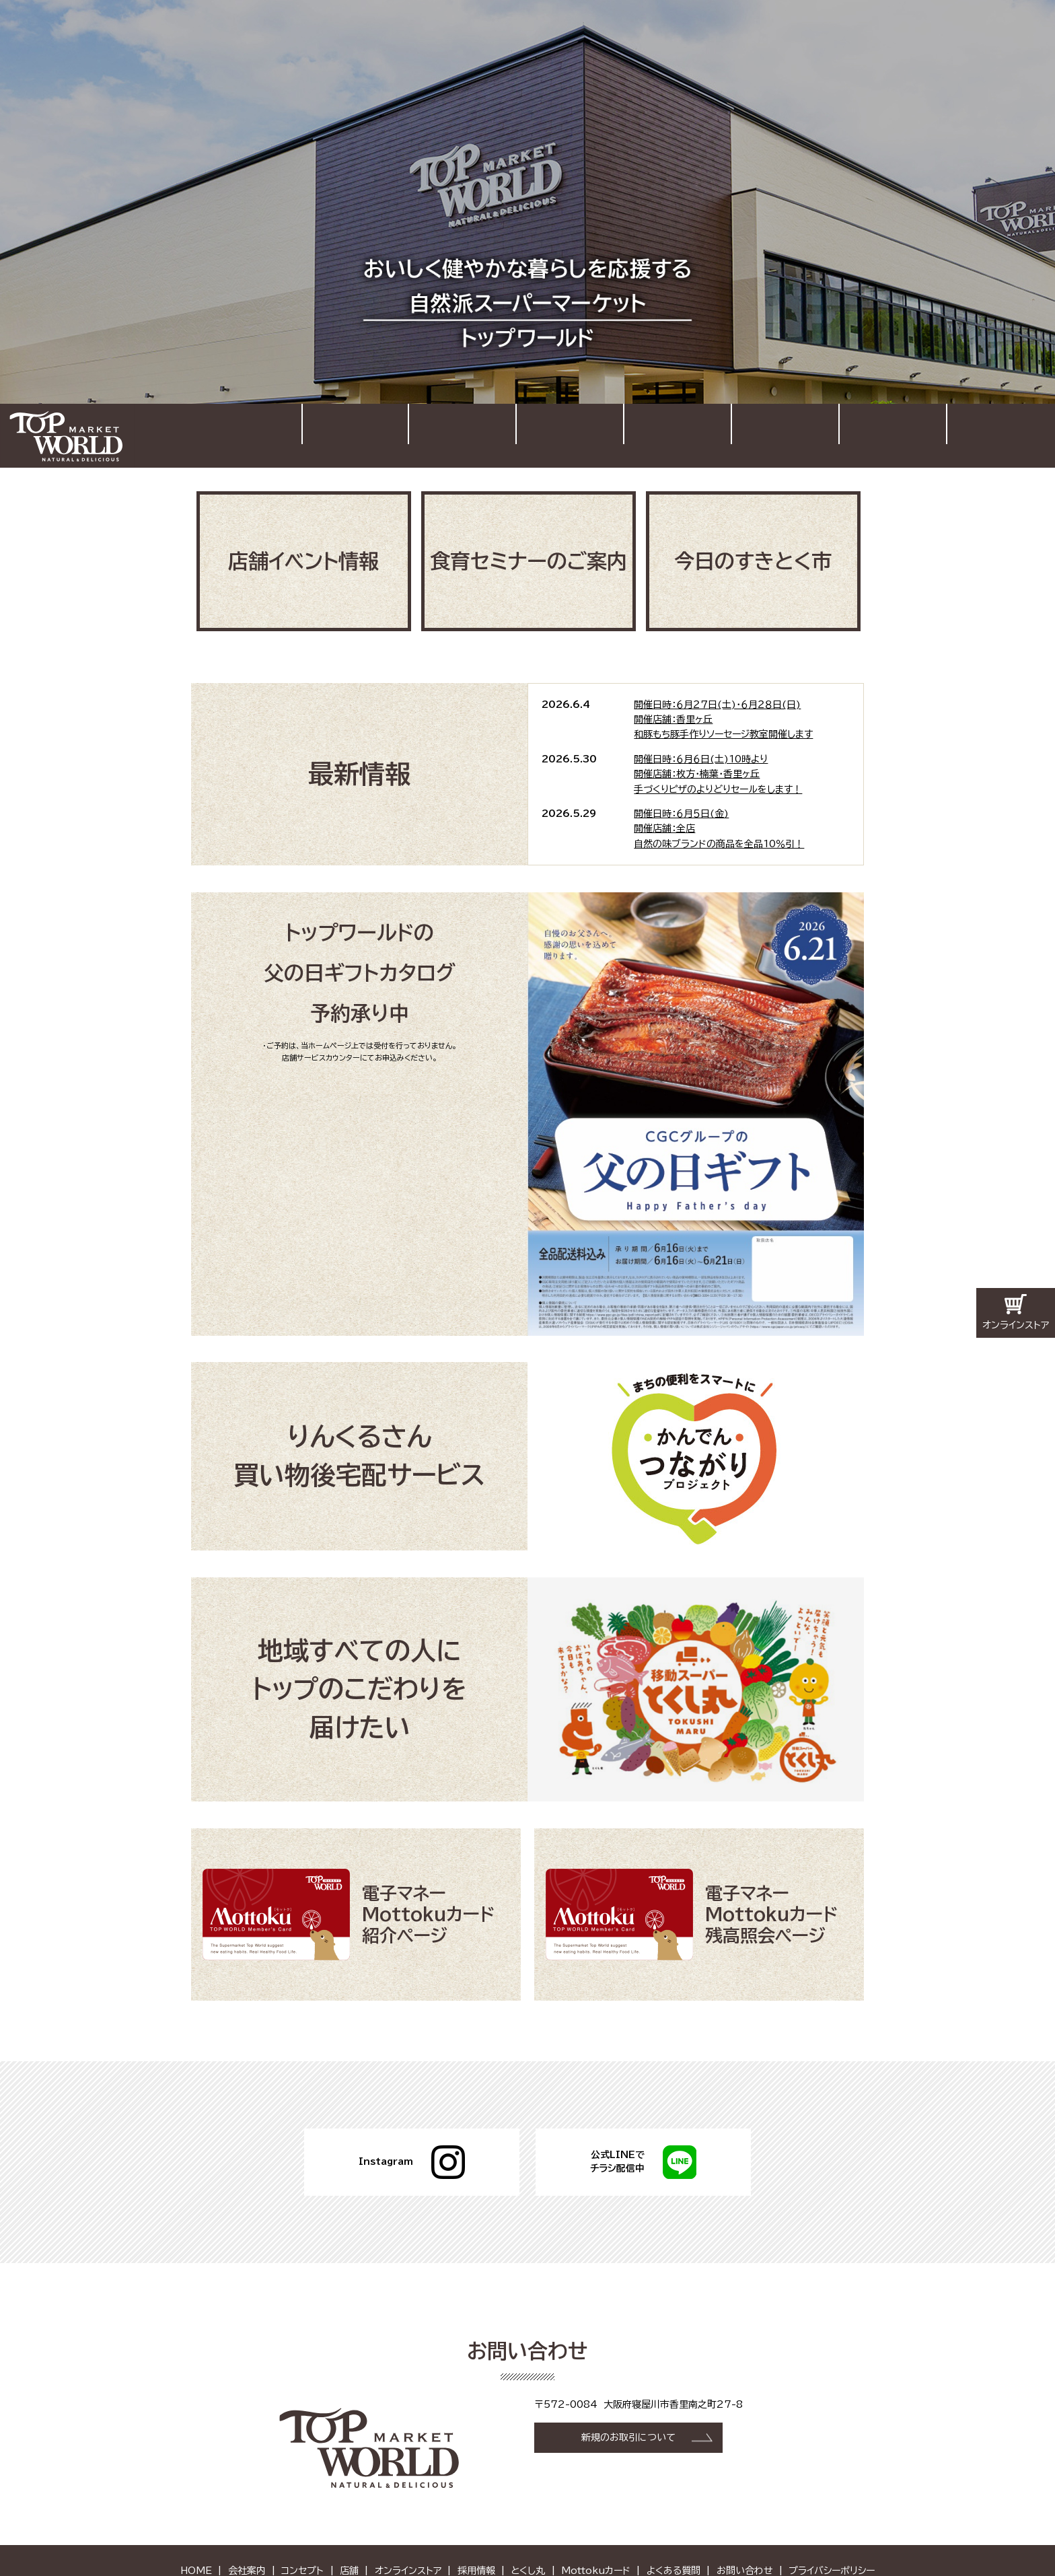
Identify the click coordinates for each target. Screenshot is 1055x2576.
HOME (355, 434)
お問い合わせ (1010, 426)
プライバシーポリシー (832, 2525)
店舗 (677, 434)
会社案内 (462, 434)
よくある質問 (673, 2525)
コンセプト (570, 434)
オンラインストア (785, 434)
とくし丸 (528, 2525)
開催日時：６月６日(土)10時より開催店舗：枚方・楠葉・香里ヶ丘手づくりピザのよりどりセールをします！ (718, 742)
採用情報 (893, 434)
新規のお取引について (628, 2394)
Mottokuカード (595, 2525)
